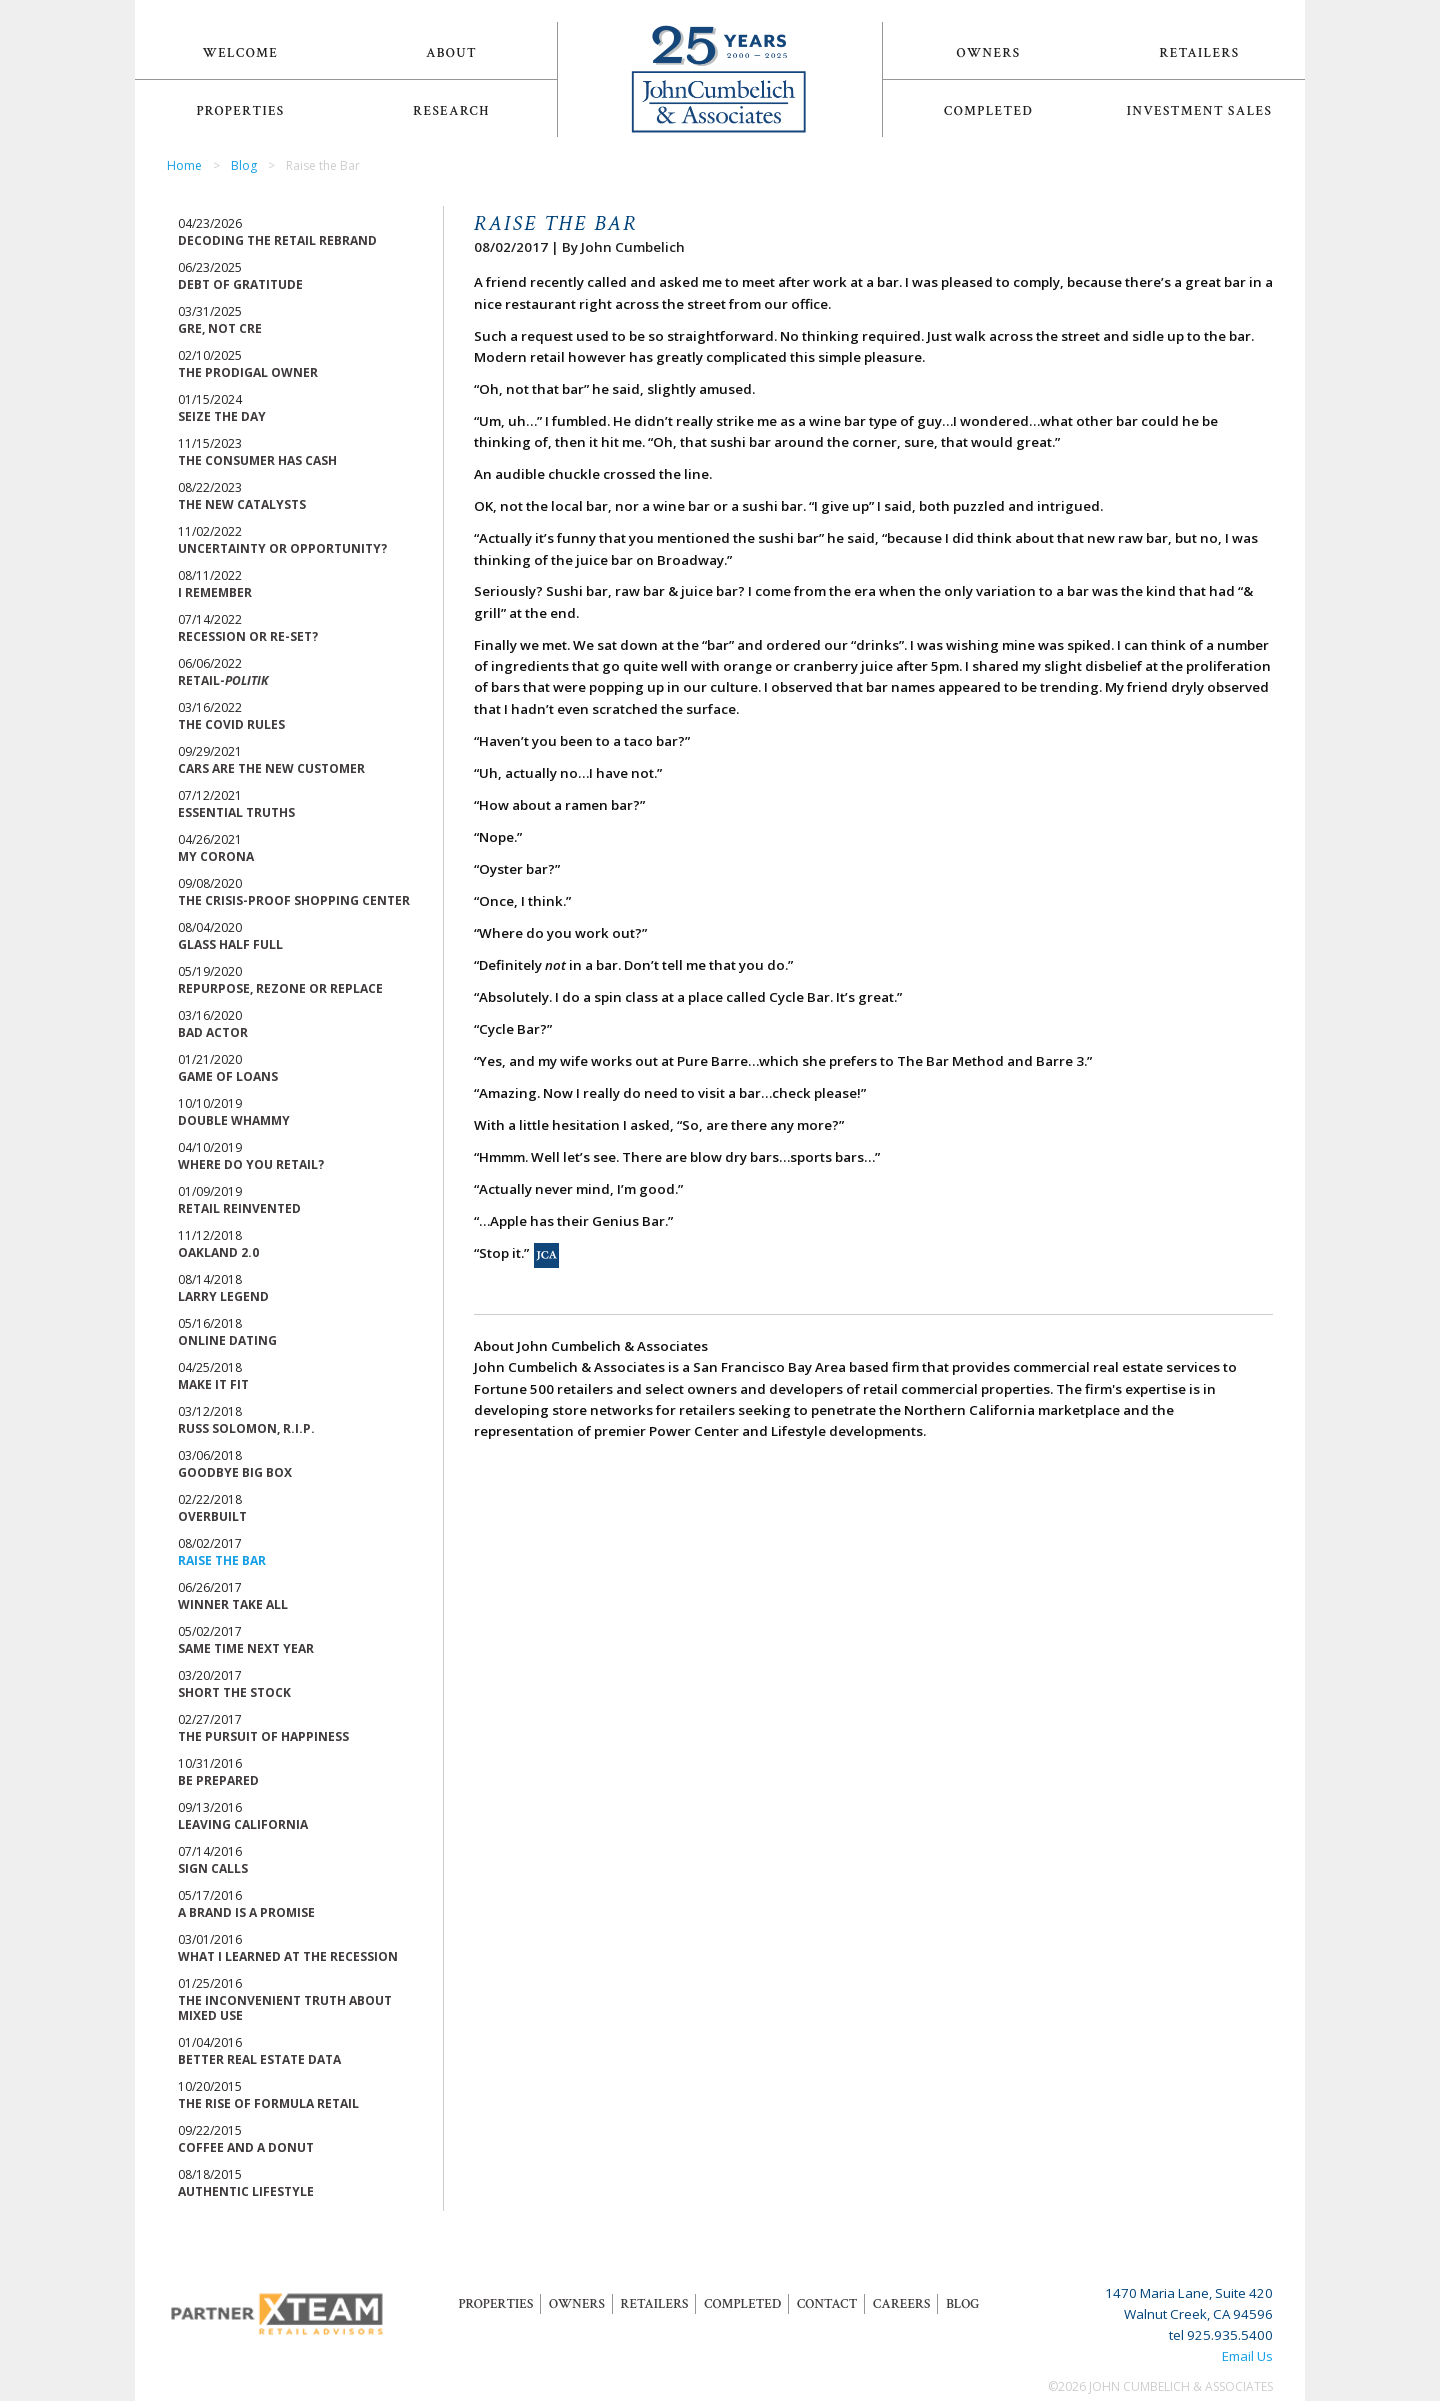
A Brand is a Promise (246, 1912)
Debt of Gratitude (240, 284)
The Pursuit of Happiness (263, 1736)
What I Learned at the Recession (288, 1956)
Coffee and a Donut (246, 2147)
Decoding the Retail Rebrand (277, 240)
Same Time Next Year (246, 1648)
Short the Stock (234, 1692)
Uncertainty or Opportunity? (282, 548)
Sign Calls (213, 1868)
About (451, 53)
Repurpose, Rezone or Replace (280, 988)
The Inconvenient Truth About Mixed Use (285, 2008)
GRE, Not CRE (220, 328)
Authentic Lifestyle (246, 2191)
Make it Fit (213, 1384)
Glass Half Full (230, 944)
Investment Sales (1200, 111)
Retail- (223, 680)
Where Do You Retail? (251, 1164)
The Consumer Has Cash (257, 460)
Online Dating (227, 1340)
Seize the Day (222, 416)
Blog (244, 165)
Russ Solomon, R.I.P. (246, 1428)
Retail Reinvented (239, 1208)
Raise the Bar (222, 1560)
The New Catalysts (242, 504)
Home (184, 165)
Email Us (1247, 2356)
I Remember (215, 592)
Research (451, 111)
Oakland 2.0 (218, 1252)
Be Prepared (218, 1780)
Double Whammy (234, 1120)
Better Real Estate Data (259, 2059)
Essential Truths (236, 812)
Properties (240, 111)
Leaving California (243, 1824)
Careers (901, 2304)
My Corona (216, 856)
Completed (988, 111)
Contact (827, 2304)
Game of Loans (228, 1076)
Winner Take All (233, 1604)
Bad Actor (213, 1032)
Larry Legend (223, 1296)
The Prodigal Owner (248, 372)
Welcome (240, 53)
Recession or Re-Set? (248, 636)
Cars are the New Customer (271, 768)
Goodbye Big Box (235, 1472)
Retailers (1200, 53)
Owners (989, 53)
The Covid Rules (231, 724)
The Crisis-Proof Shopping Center (294, 900)
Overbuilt (212, 1516)
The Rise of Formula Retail (268, 2103)
